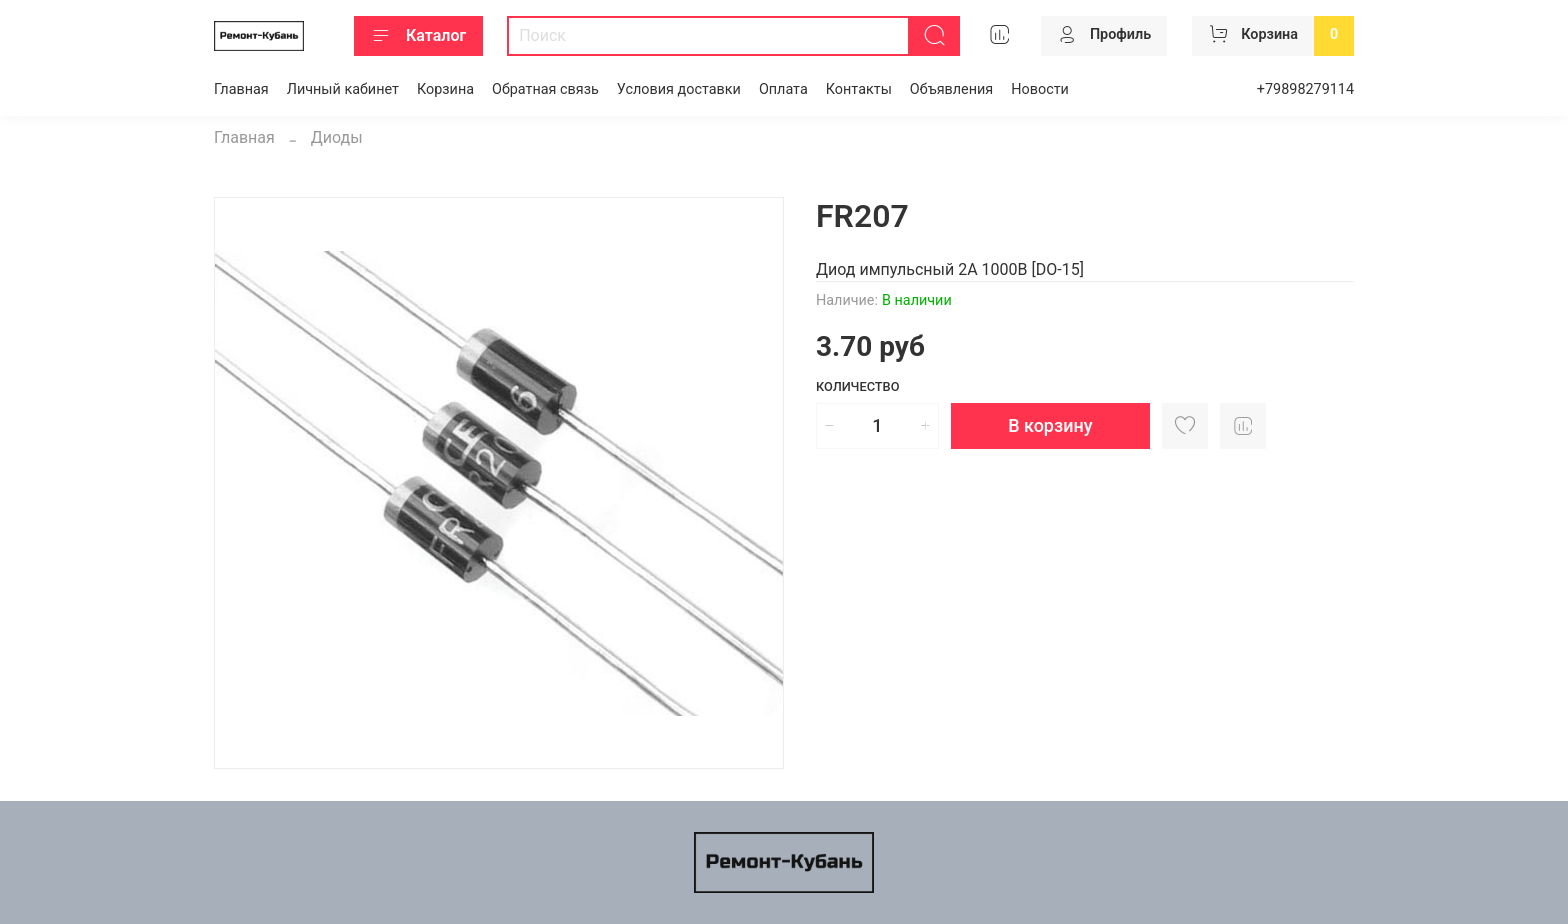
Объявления (951, 89)
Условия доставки (679, 89)
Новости (1040, 89)
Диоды (337, 137)
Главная (241, 89)
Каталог (418, 36)
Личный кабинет (343, 89)
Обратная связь (545, 89)
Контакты (859, 89)
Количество (858, 386)
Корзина (445, 89)
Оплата (783, 89)
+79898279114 (1305, 89)
